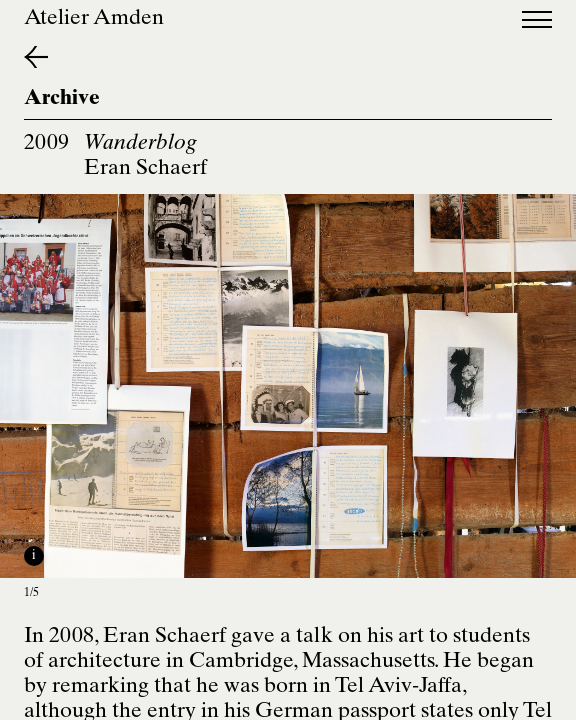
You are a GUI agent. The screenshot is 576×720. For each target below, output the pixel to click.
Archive (62, 99)
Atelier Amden (94, 19)
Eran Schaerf (145, 169)
